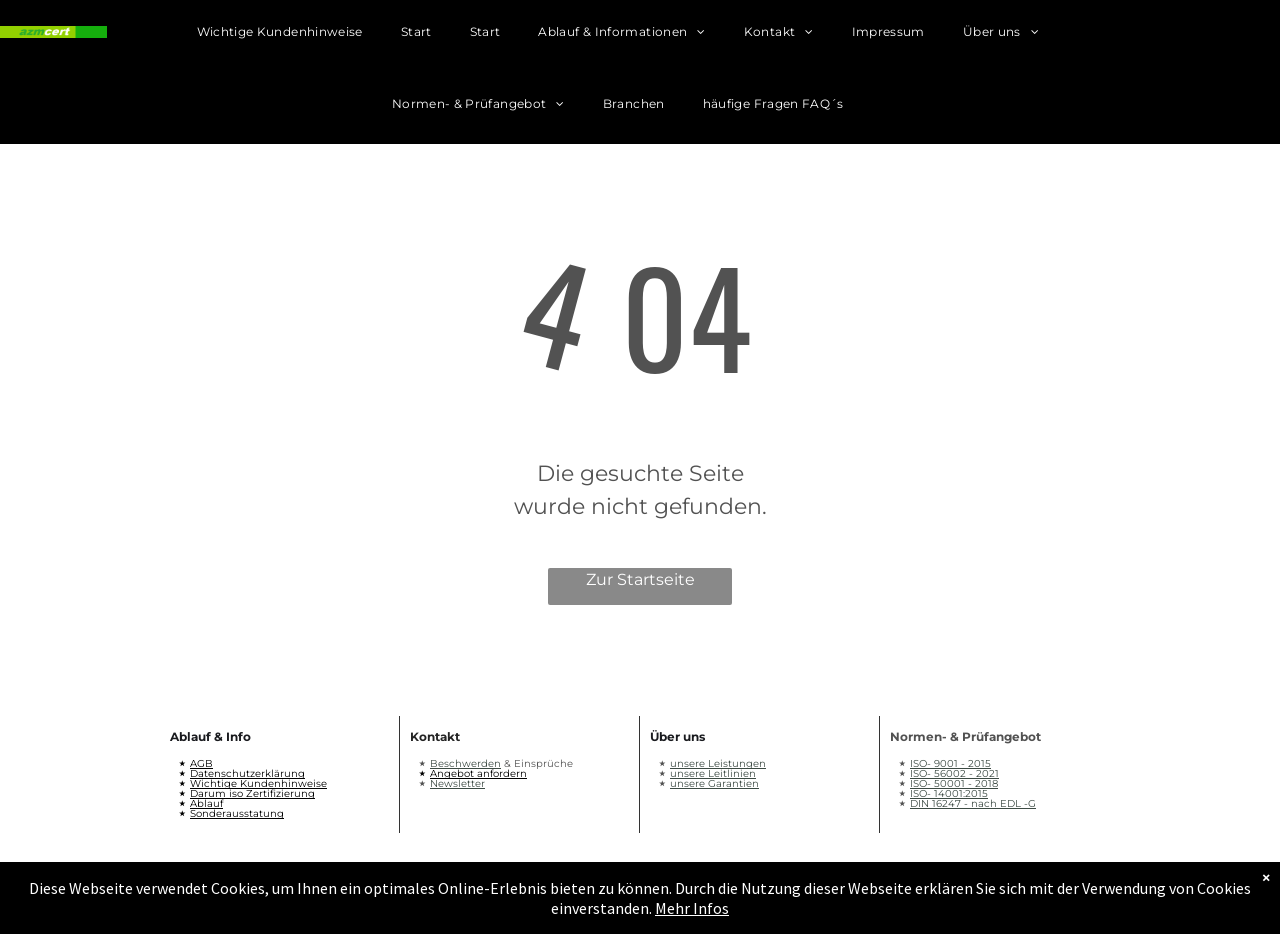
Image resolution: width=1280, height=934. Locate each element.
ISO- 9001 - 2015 (950, 763)
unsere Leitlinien (713, 773)
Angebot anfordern (478, 773)
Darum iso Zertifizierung (252, 793)
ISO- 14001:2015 (949, 793)
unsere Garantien (714, 783)
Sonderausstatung (237, 813)
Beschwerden (465, 763)
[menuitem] (299, 36)
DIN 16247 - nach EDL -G (973, 803)
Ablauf (206, 803)
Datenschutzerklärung (247, 773)
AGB (201, 763)
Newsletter (457, 783)
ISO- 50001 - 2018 (954, 783)
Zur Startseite (640, 579)
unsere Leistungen (718, 763)
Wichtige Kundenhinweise (258, 783)
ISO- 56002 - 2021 (954, 773)
